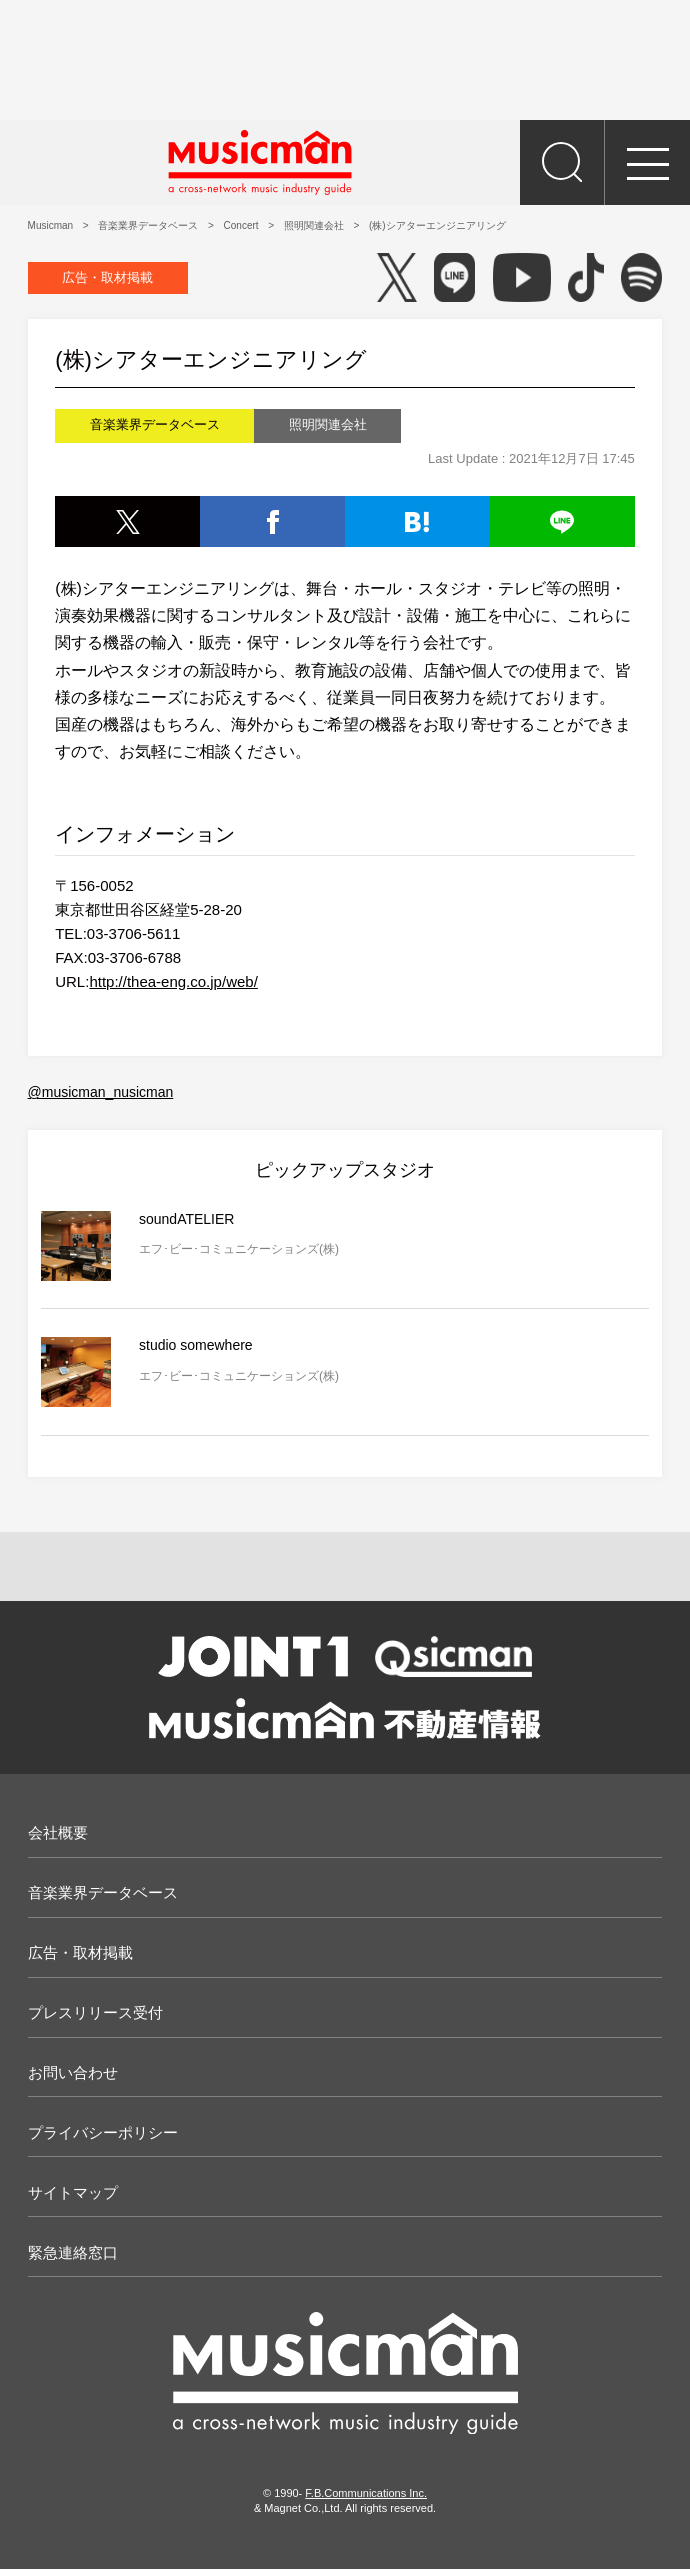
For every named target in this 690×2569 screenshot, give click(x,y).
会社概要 (58, 1832)
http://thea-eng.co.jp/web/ (173, 981)
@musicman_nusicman (101, 1092)
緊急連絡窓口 (73, 2252)
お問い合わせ (73, 2072)
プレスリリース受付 (95, 2012)
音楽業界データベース (103, 1892)
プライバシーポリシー (103, 2132)
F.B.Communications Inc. (366, 2493)
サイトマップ (73, 2192)
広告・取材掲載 (107, 277)
